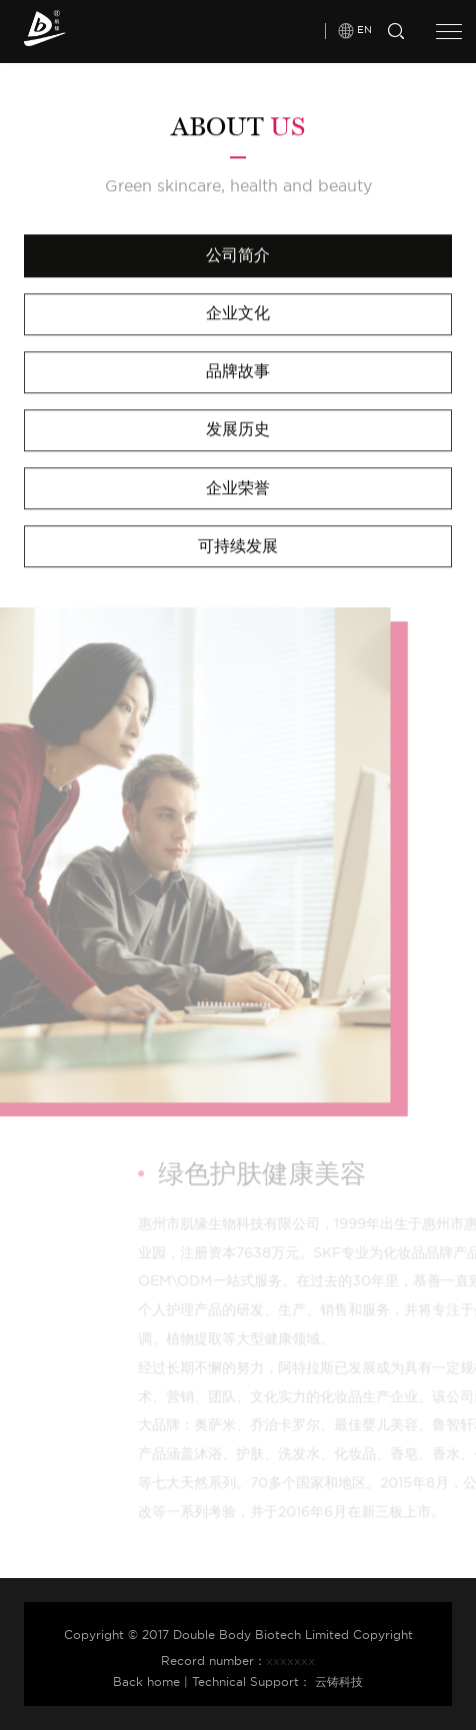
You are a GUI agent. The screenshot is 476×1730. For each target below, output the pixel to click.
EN (364, 26)
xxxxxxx (290, 1660)
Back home (146, 1681)
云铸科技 (339, 1681)
